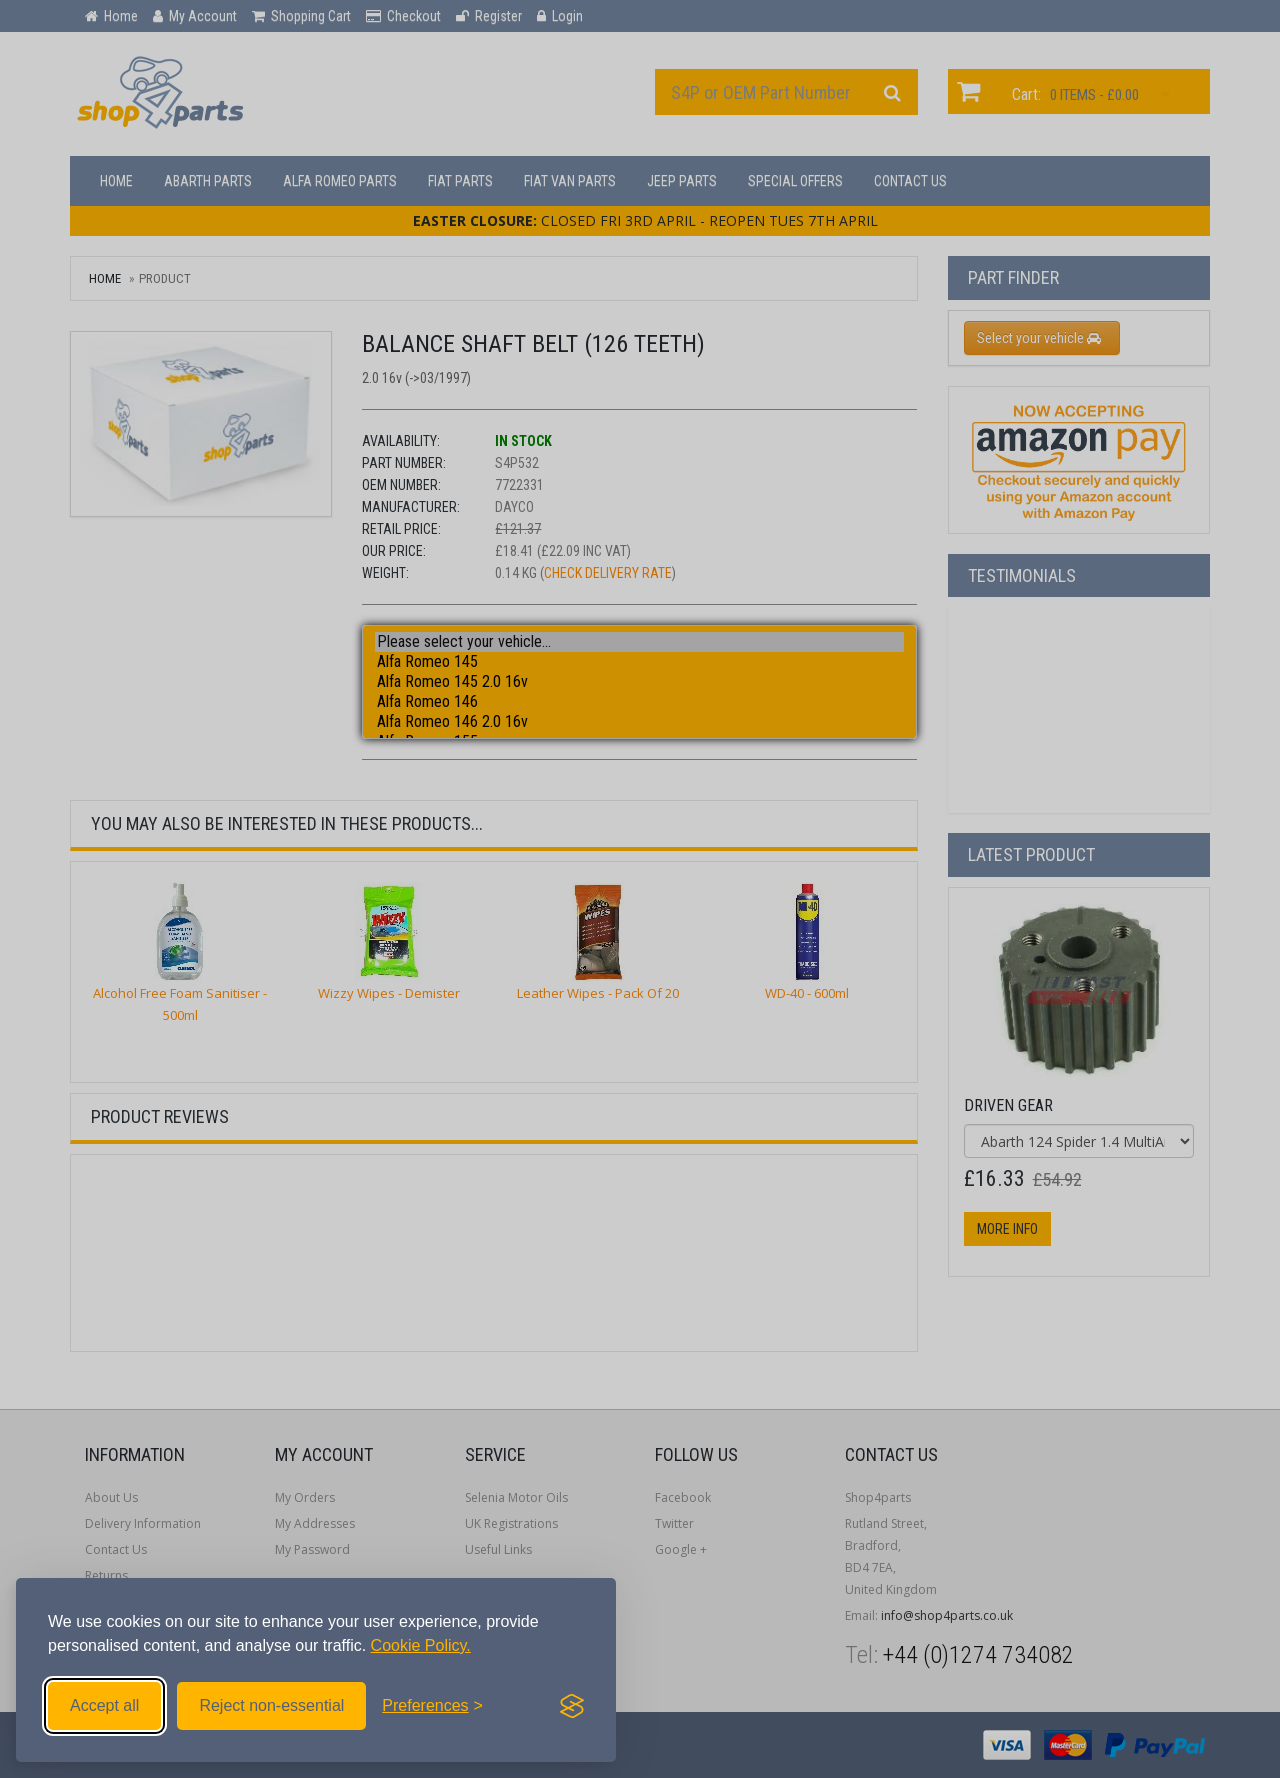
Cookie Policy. (421, 1645)
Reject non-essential (271, 1705)
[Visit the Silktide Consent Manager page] (572, 1706)
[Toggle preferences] (432, 1706)
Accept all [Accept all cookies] (104, 1705)
